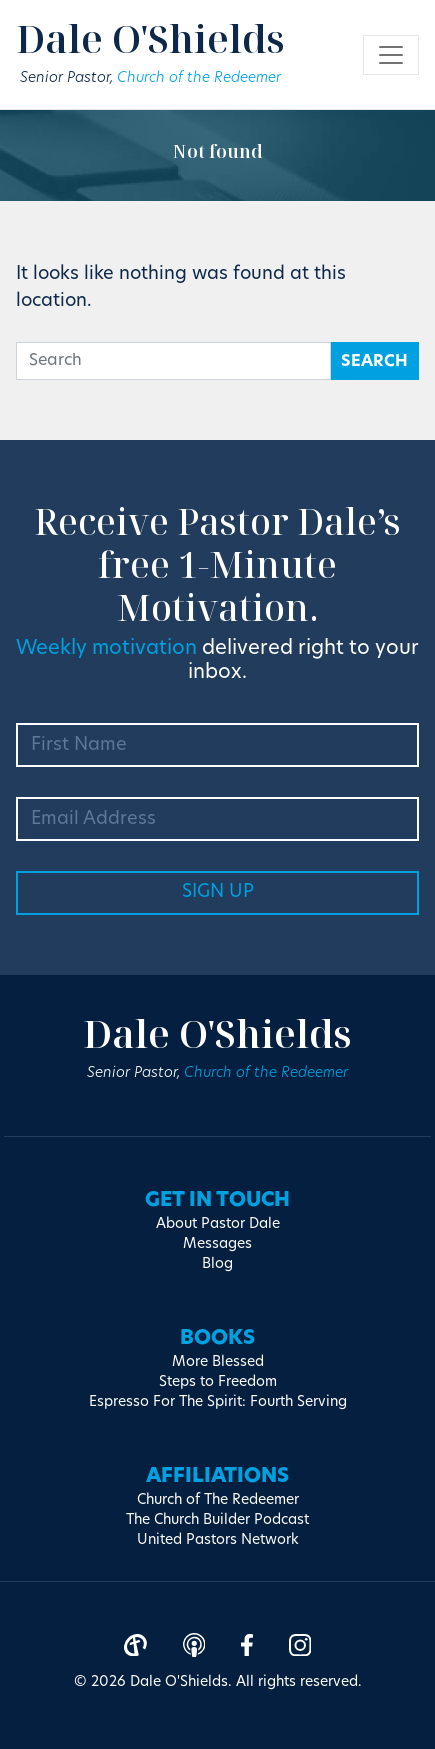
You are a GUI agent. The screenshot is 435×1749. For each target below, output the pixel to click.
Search (374, 362)
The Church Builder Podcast (217, 1520)
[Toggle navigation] (391, 55)
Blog (217, 1264)
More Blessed (218, 1362)
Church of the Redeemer (199, 78)
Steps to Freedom (218, 1382)
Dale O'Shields (150, 38)
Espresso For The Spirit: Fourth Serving (218, 1402)
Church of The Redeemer (218, 1500)
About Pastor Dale (218, 1224)
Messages (217, 1244)
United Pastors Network (218, 1540)
